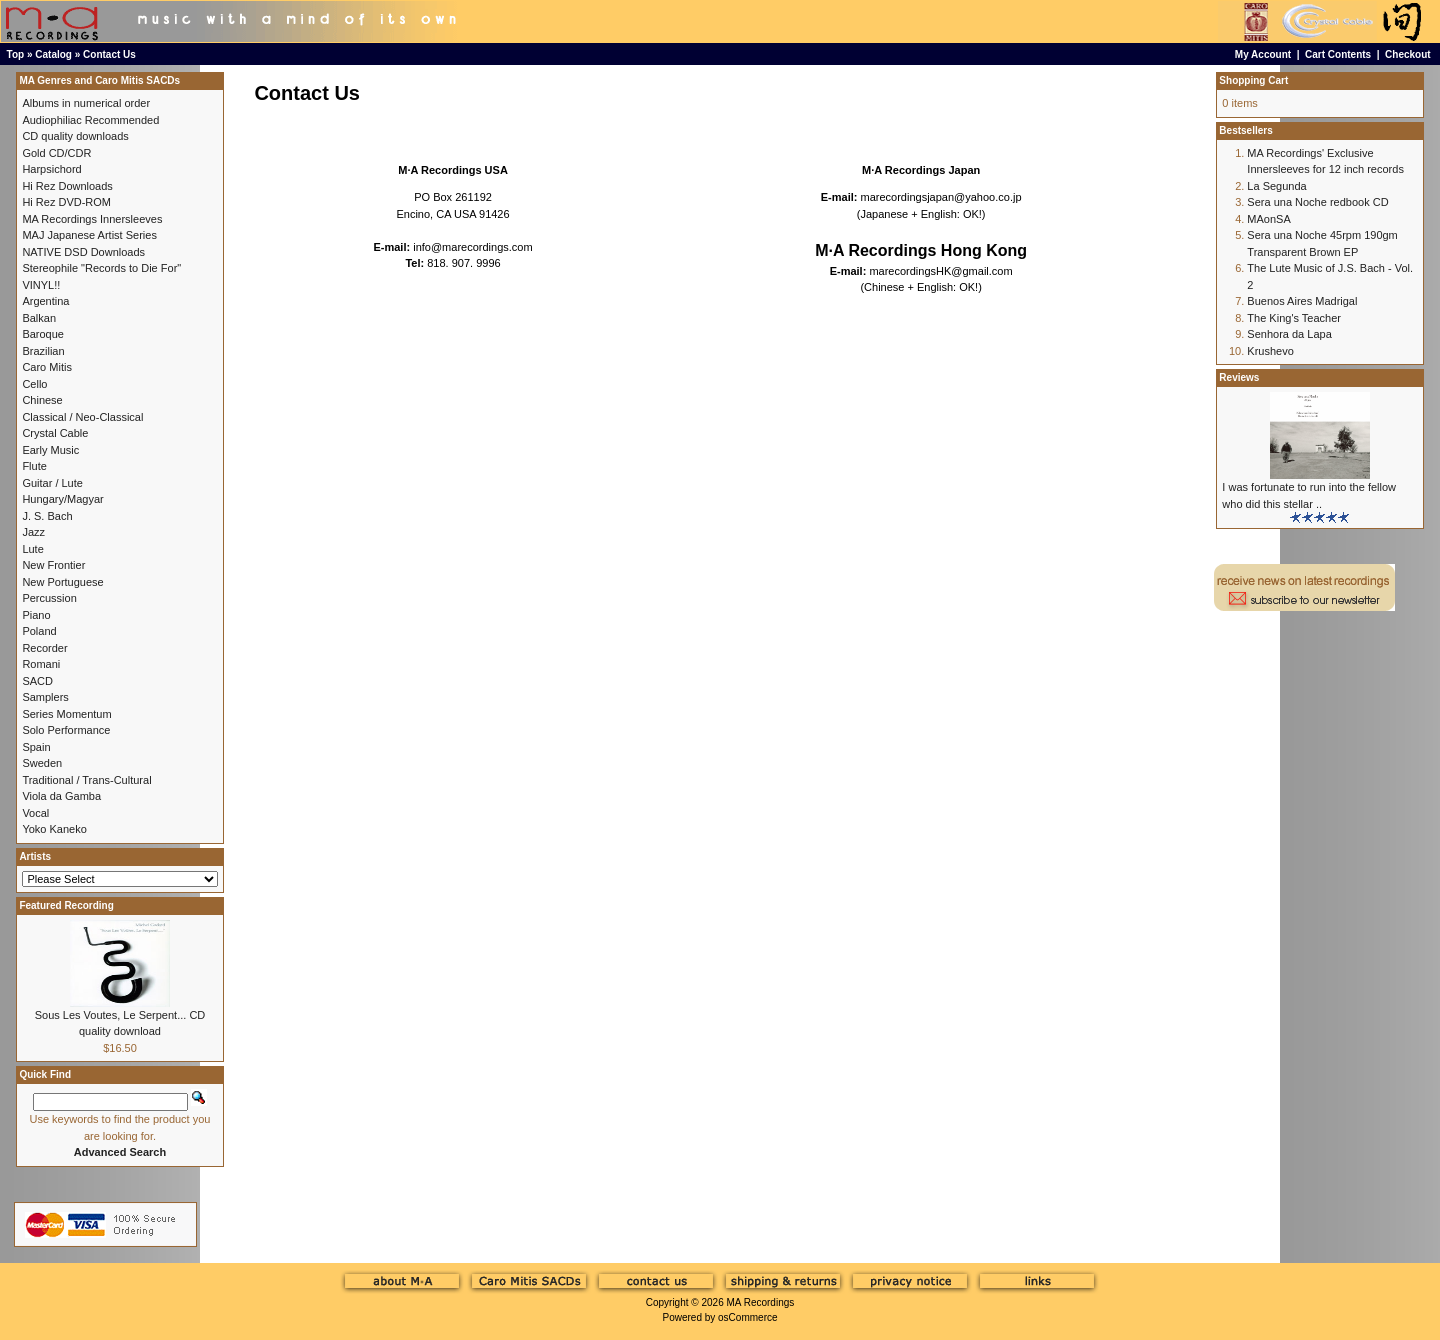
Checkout (1408, 54)
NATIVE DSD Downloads (83, 252)
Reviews (1239, 377)
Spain (36, 747)
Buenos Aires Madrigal (1302, 301)
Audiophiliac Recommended (90, 120)
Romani (41, 664)
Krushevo (1270, 351)
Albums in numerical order (86, 103)
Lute (32, 549)
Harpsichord (51, 169)
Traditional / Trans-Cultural (86, 780)
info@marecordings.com (472, 247)
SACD (37, 681)
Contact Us (109, 54)
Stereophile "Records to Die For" (101, 268)
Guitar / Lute (52, 483)
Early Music (50, 450)
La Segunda (1276, 186)
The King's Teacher (1294, 318)
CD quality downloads (75, 136)
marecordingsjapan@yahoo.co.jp (941, 197)
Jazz (33, 532)
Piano (36, 615)
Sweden (42, 763)
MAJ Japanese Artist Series (89, 235)
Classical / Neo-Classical (82, 417)
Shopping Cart (1253, 80)
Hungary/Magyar (62, 499)
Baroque (43, 334)
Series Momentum (66, 714)
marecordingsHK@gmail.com (940, 271)
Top (16, 54)
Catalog (53, 54)
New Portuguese (62, 582)
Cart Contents (1338, 54)
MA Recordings (760, 1302)
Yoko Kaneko (54, 829)
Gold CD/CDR (56, 153)
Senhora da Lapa (1289, 334)
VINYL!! (41, 285)
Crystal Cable (55, 433)
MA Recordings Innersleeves (92, 219)
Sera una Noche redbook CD (1317, 202)
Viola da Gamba (61, 796)
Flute (34, 466)
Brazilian (43, 351)
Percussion (49, 598)
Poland (39, 631)
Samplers (45, 697)
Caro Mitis (47, 367)
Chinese (42, 400)
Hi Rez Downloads (67, 186)
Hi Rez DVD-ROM (66, 202)
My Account (1263, 54)
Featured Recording (66, 905)
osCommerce (747, 1317)
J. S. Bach (47, 516)
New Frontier (53, 565)
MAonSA (1268, 219)
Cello (34, 384)
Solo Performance (66, 730)
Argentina (45, 301)
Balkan (39, 318)
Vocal (35, 813)
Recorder (44, 648)
